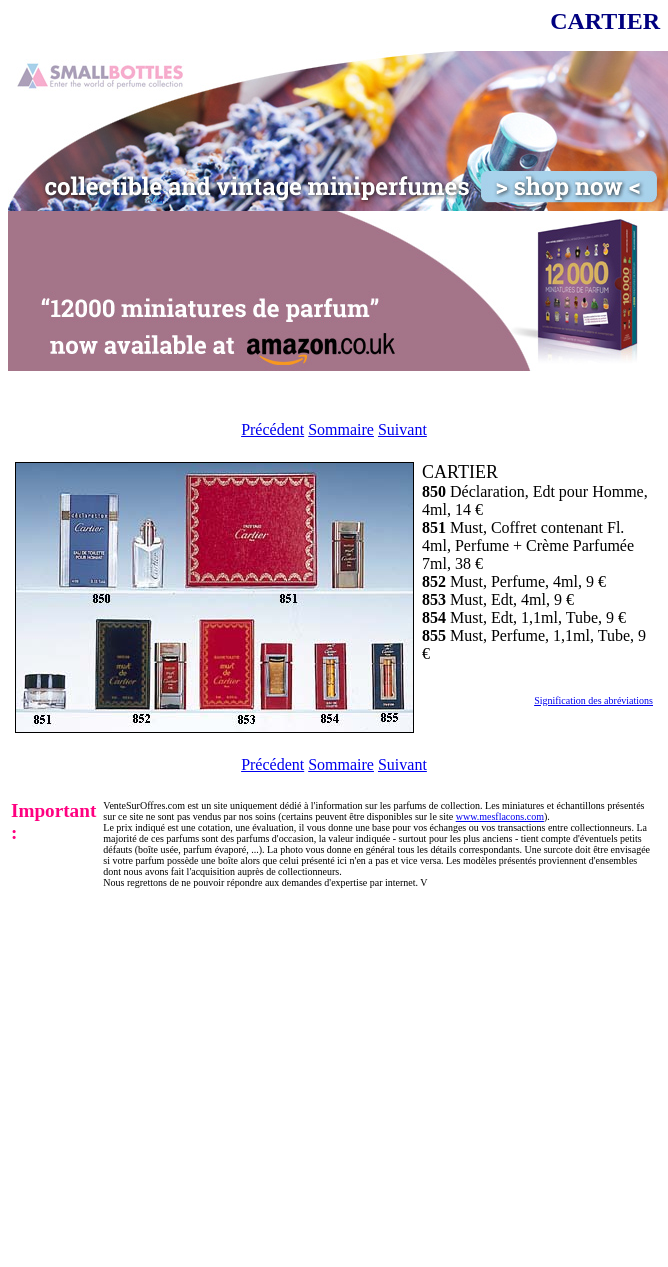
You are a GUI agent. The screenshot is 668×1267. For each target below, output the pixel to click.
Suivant (402, 429)
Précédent (272, 429)
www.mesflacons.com (500, 816)
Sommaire (341, 429)
